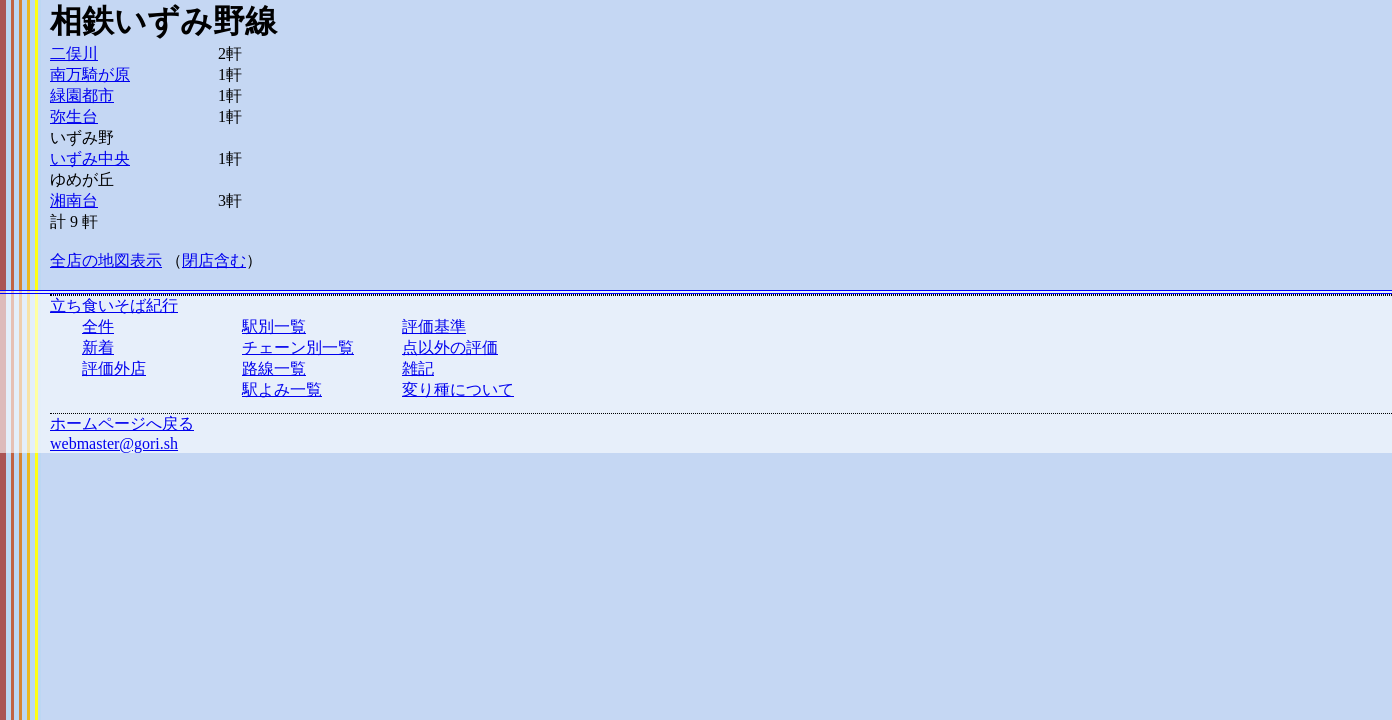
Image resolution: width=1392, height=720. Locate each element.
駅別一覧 (274, 326)
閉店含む (214, 260)
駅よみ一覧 (282, 389)
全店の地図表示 (106, 260)
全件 (98, 326)
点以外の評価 (450, 347)
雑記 (418, 368)
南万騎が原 (90, 74)
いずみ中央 (90, 158)
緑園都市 (82, 95)
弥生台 (74, 116)
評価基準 (434, 326)
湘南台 (74, 200)
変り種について (458, 389)
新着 (98, 347)
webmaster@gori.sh (114, 443)
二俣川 (74, 53)
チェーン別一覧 (298, 347)
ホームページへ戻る (122, 423)
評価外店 (114, 368)
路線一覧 (274, 368)
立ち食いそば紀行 (114, 305)
